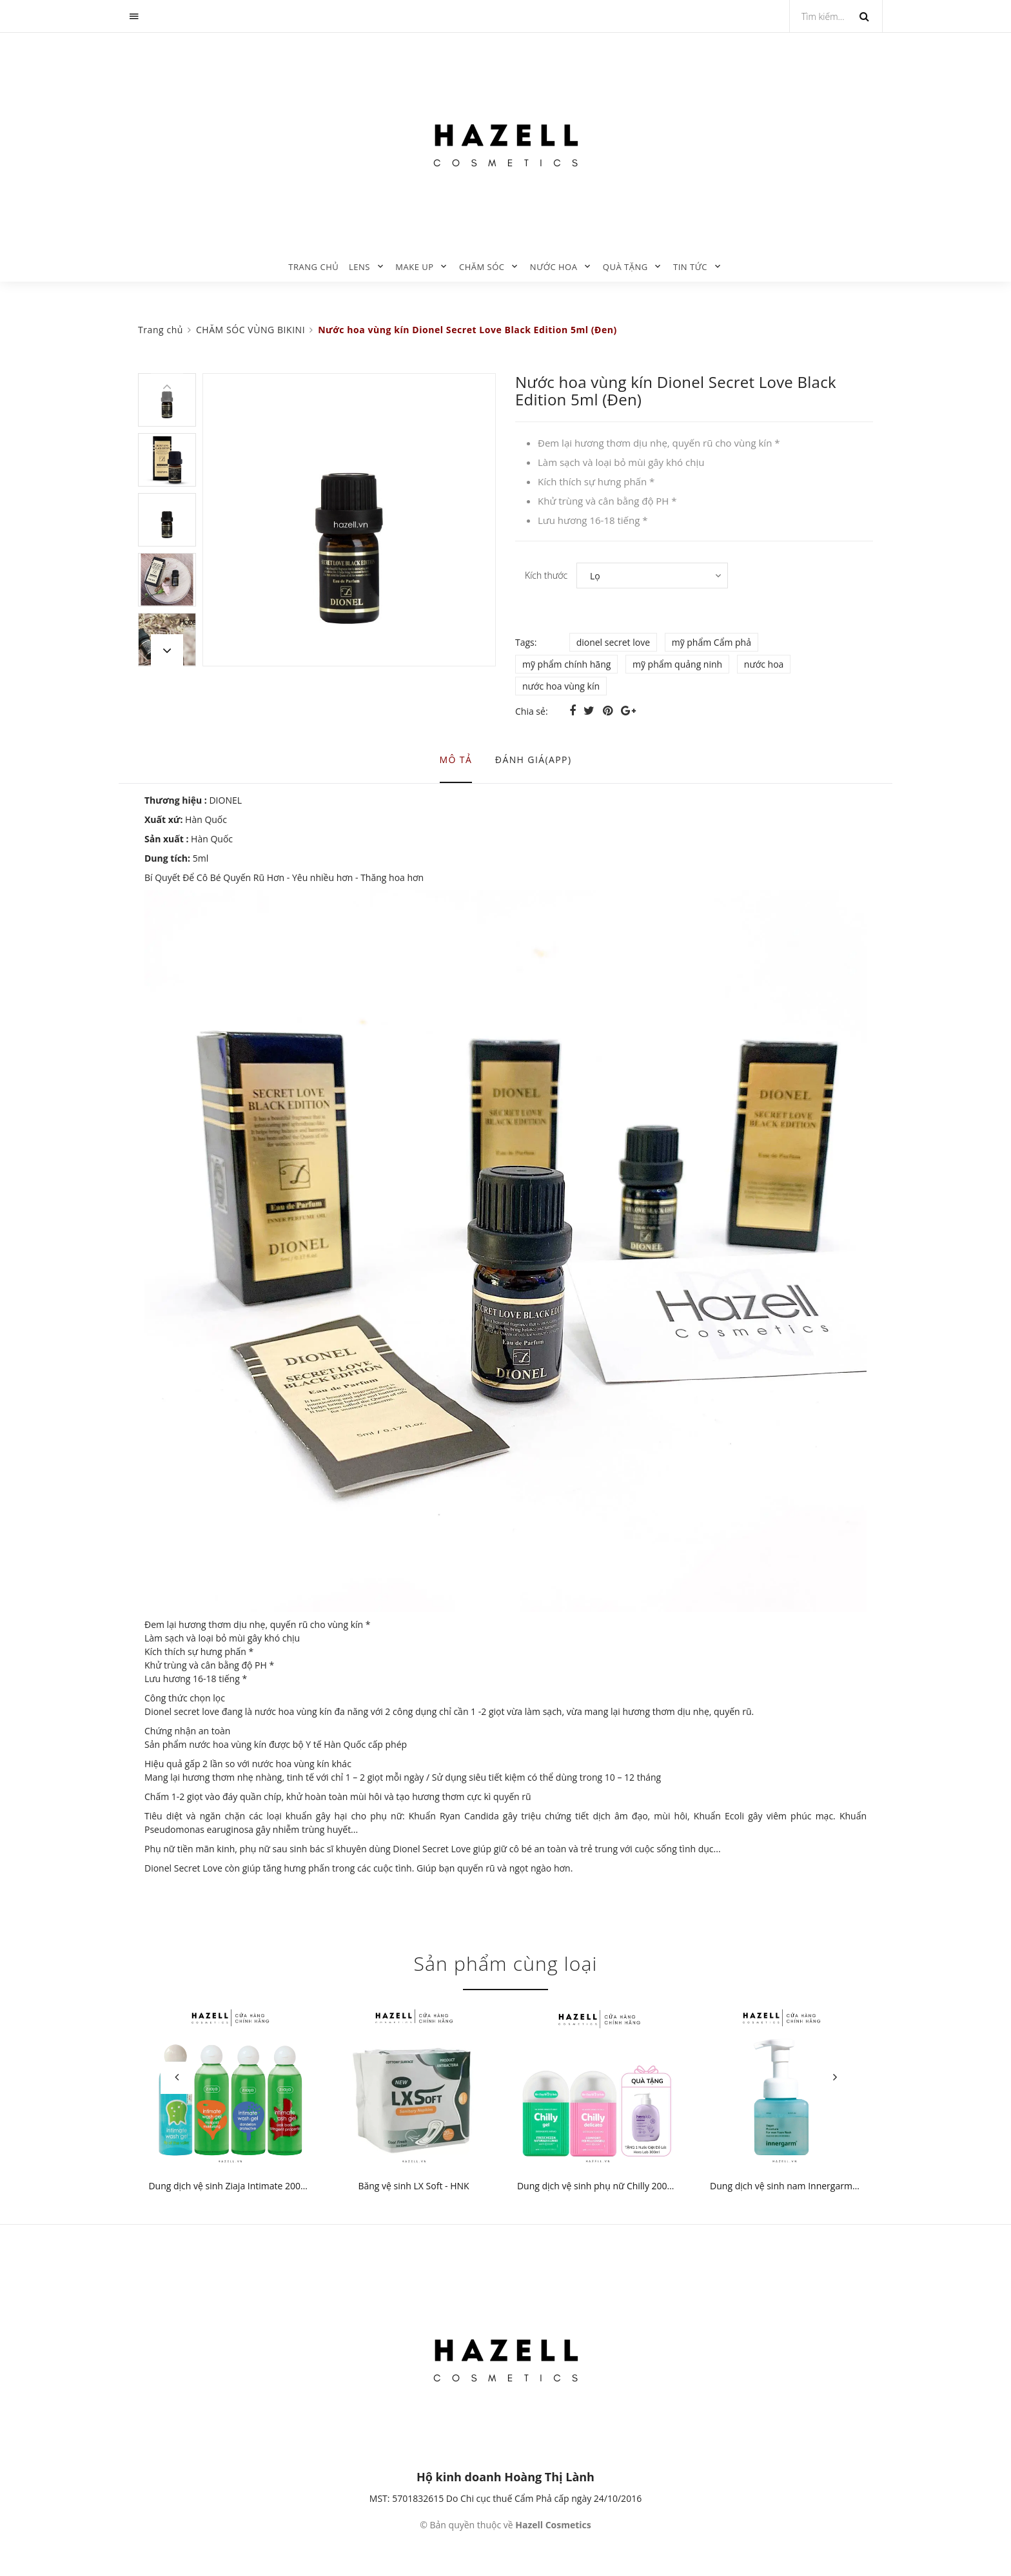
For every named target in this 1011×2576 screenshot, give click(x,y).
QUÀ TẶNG (625, 267)
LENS (359, 267)
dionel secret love (613, 642)
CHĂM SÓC (482, 267)
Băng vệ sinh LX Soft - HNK (413, 2186)
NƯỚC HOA (554, 267)
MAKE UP (414, 267)
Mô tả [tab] (456, 759)
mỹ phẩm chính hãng (566, 664)
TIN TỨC (690, 267)
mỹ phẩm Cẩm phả (711, 642)
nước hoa (764, 664)
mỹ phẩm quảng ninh (677, 664)
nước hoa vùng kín (561, 686)
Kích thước (546, 575)
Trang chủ (313, 267)
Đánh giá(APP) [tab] (533, 759)
